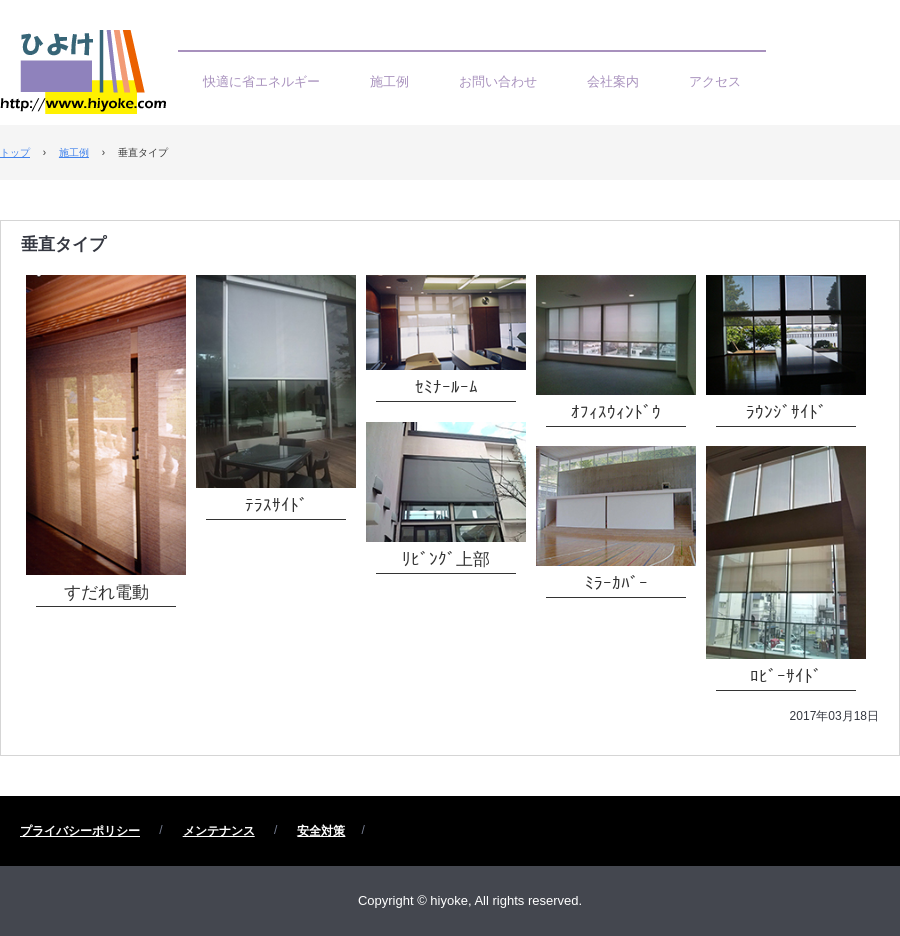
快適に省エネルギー (261, 81)
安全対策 (321, 831)
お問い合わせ (498, 81)
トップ (15, 152)
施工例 (389, 81)
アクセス (715, 81)
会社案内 (613, 81)
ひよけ (89, 77)
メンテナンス (219, 831)
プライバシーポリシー (80, 831)
